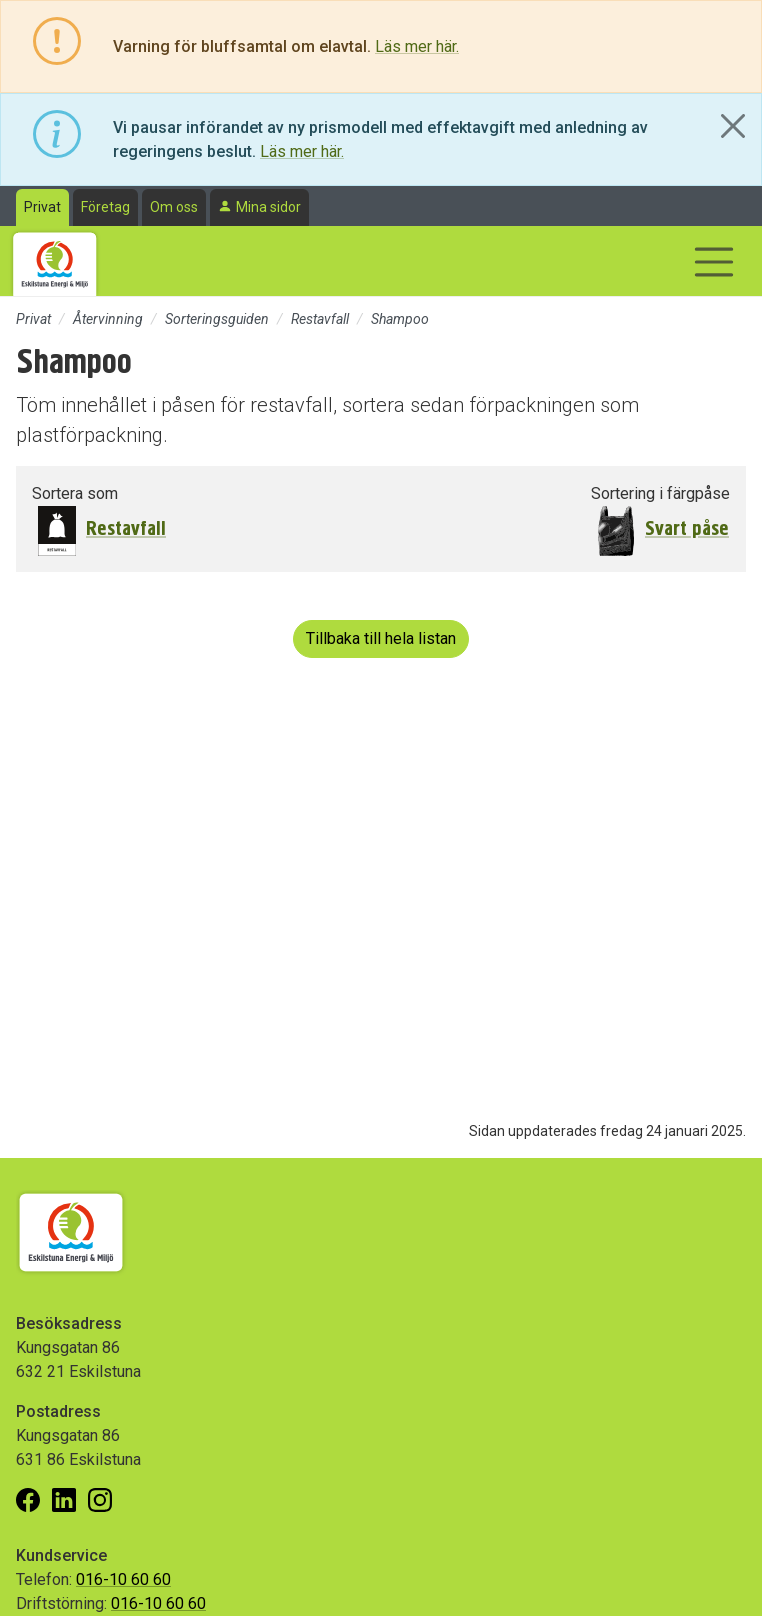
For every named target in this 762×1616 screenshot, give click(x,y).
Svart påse (687, 528)
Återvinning (108, 319)
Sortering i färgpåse (660, 493)
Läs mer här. (417, 46)
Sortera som (75, 493)
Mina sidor (268, 207)
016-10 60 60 (123, 1579)
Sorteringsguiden (217, 319)
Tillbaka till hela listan (381, 638)
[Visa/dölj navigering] (714, 262)
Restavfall (320, 319)
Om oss (174, 207)
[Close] (733, 126)
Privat (42, 207)
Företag (105, 207)
